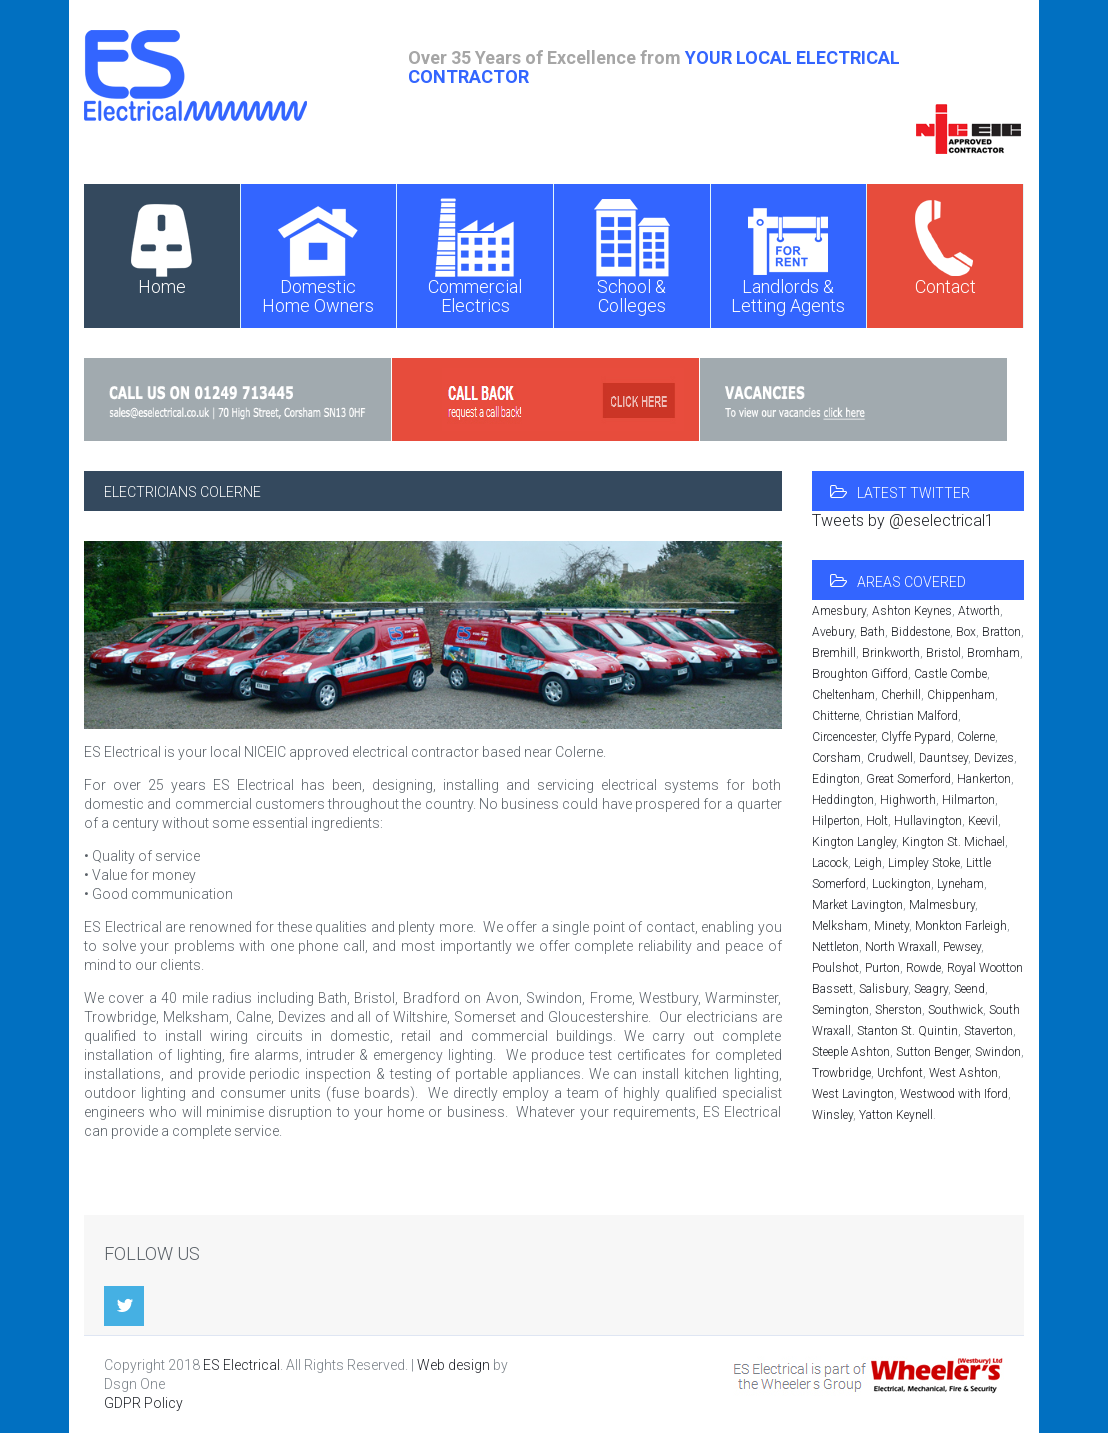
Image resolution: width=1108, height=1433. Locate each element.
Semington (840, 1010)
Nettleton (835, 947)
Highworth (908, 800)
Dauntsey (943, 758)
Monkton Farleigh (961, 926)
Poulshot (835, 968)
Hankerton (984, 779)
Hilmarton (968, 800)
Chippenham (961, 695)
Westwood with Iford (954, 1094)
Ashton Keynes (912, 611)
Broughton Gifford (860, 674)
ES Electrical (241, 1365)
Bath (872, 632)
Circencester (843, 737)
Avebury (833, 632)
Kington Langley (854, 842)
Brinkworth (891, 653)
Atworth (979, 611)
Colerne (976, 737)
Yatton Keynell (896, 1115)
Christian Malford (911, 716)
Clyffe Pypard (916, 737)
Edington (836, 779)
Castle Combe (950, 674)
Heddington (843, 800)
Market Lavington (857, 905)
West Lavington (853, 1094)
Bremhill (834, 653)
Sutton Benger (932, 1052)
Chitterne (835, 716)
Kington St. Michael (953, 842)
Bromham (993, 653)
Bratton (1001, 632)
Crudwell (890, 758)
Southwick (955, 1010)
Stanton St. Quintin (907, 1031)
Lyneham (960, 884)
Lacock (830, 863)
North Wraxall (901, 947)
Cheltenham (843, 695)
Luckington (901, 884)
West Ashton (963, 1073)
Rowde (923, 968)
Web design (453, 1365)
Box (966, 632)
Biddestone (920, 632)
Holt (877, 821)
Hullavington (928, 821)
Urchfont (900, 1073)
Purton (882, 968)
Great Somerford (908, 779)
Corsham (836, 758)
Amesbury (839, 611)
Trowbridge (841, 1073)
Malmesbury (942, 905)
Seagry (931, 989)
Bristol (943, 653)
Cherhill (901, 695)
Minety (891, 926)
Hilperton (836, 821)
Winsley (832, 1115)
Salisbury (883, 989)
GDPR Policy (143, 1403)
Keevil (983, 821)
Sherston (898, 1010)
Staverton (988, 1031)
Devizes (994, 758)
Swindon (998, 1052)
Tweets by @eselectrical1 (903, 520)
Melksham (840, 926)
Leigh (868, 863)
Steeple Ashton (851, 1052)
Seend (969, 989)
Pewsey (962, 947)
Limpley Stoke (924, 863)
